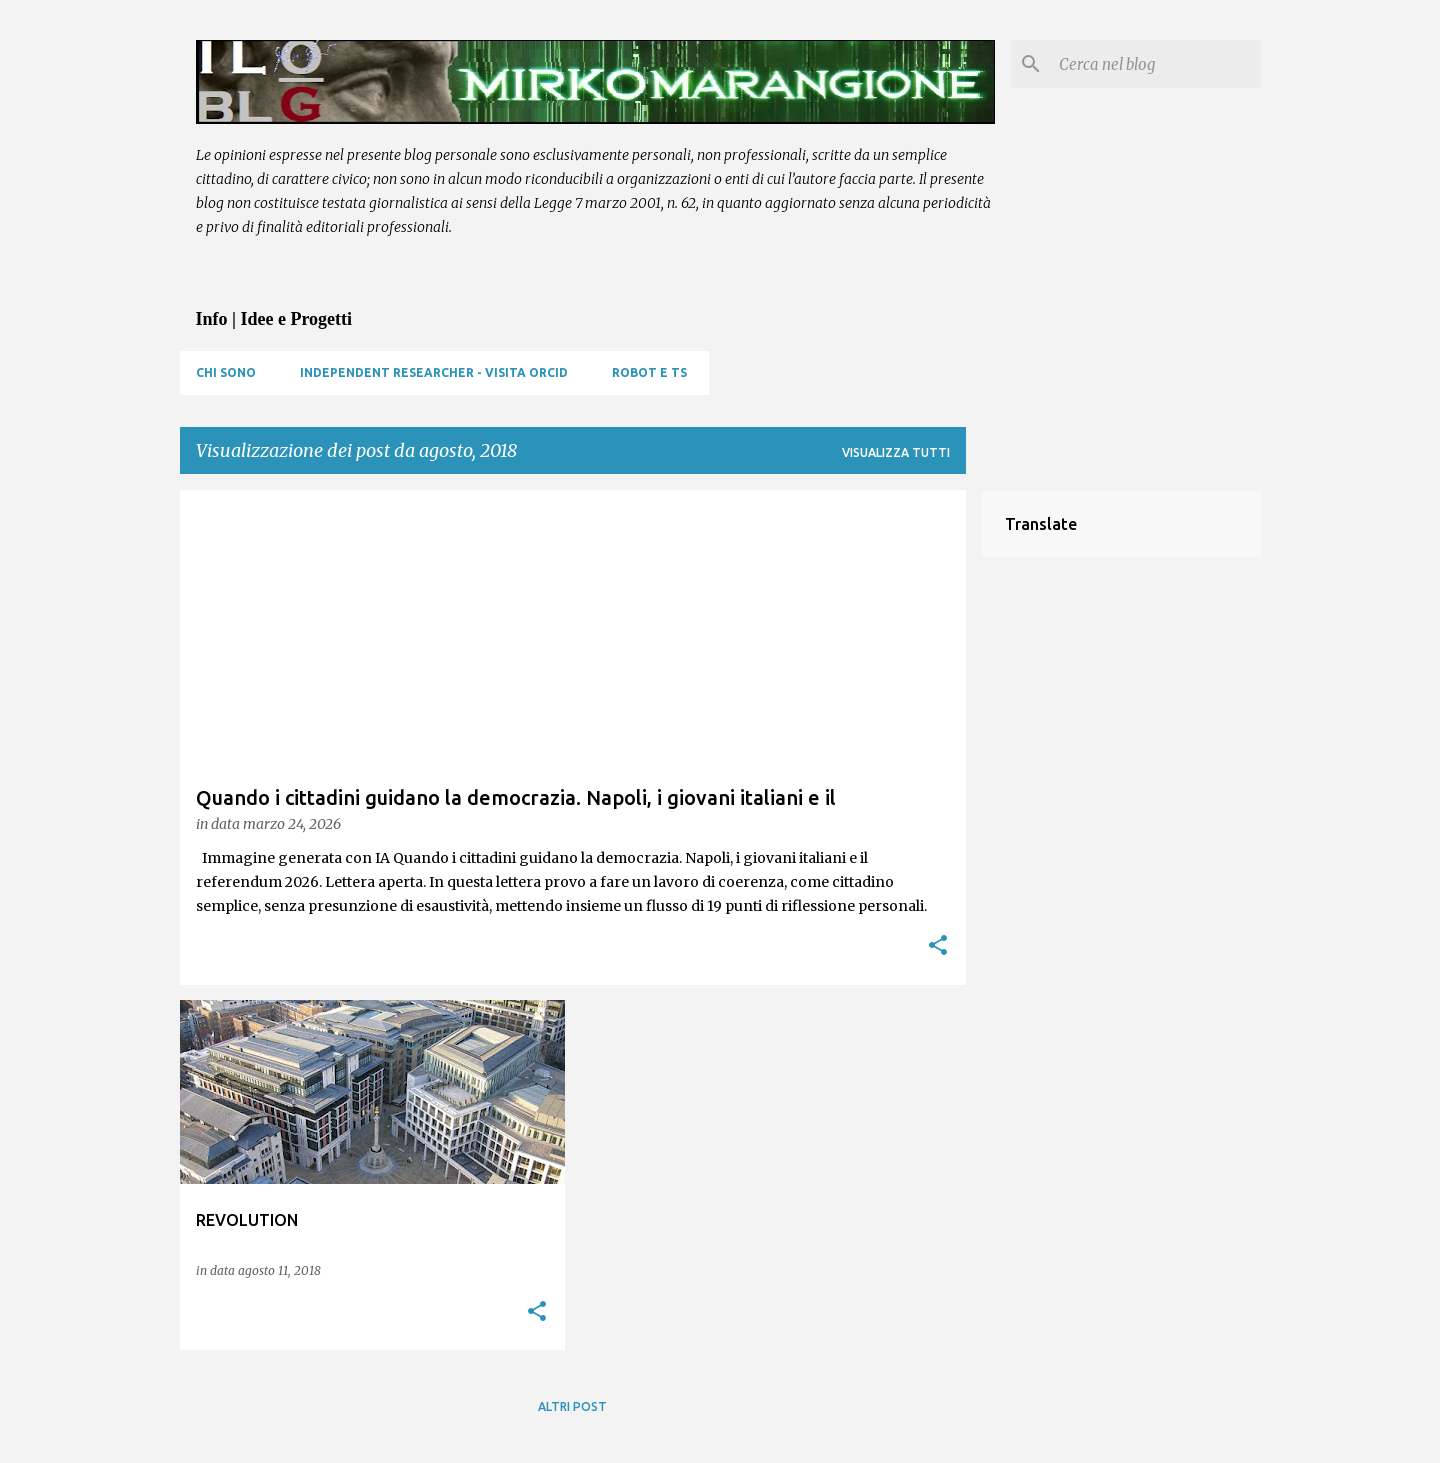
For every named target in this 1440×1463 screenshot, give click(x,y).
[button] (938, 946)
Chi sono (226, 372)
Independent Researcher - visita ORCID (434, 372)
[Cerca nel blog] (1156, 64)
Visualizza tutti (896, 452)
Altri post (572, 1406)
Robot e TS (649, 372)
